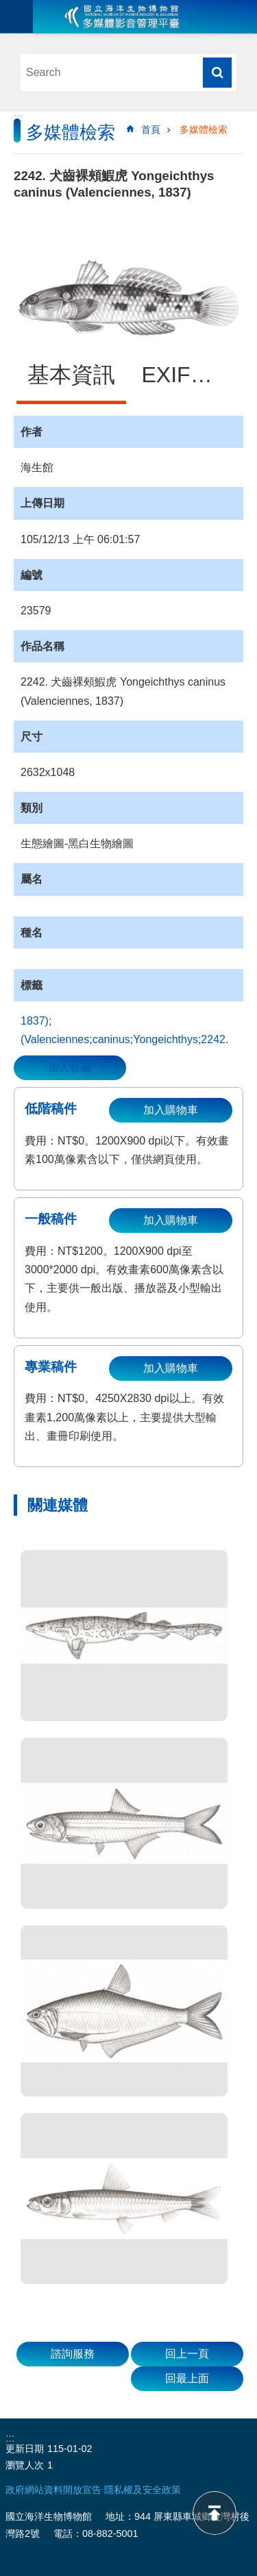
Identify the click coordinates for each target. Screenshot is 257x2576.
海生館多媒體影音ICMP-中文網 (122, 16)
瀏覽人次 (24, 2465)
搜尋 (217, 73)
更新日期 (24, 2448)
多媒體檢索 (204, 129)
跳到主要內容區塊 (7, 7)
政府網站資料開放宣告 (53, 2489)
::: (18, 117)
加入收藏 (70, 1067)
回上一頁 (187, 2354)
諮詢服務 (73, 2354)
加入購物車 (170, 1110)
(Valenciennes (55, 1039)
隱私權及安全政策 (142, 2489)
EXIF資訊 (188, 374)
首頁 (150, 129)
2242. (214, 1039)
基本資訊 (71, 374)
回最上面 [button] (187, 2378)
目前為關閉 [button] (16, 16)
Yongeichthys (165, 1039)
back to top (214, 2513)
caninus (111, 1039)
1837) (35, 1021)
